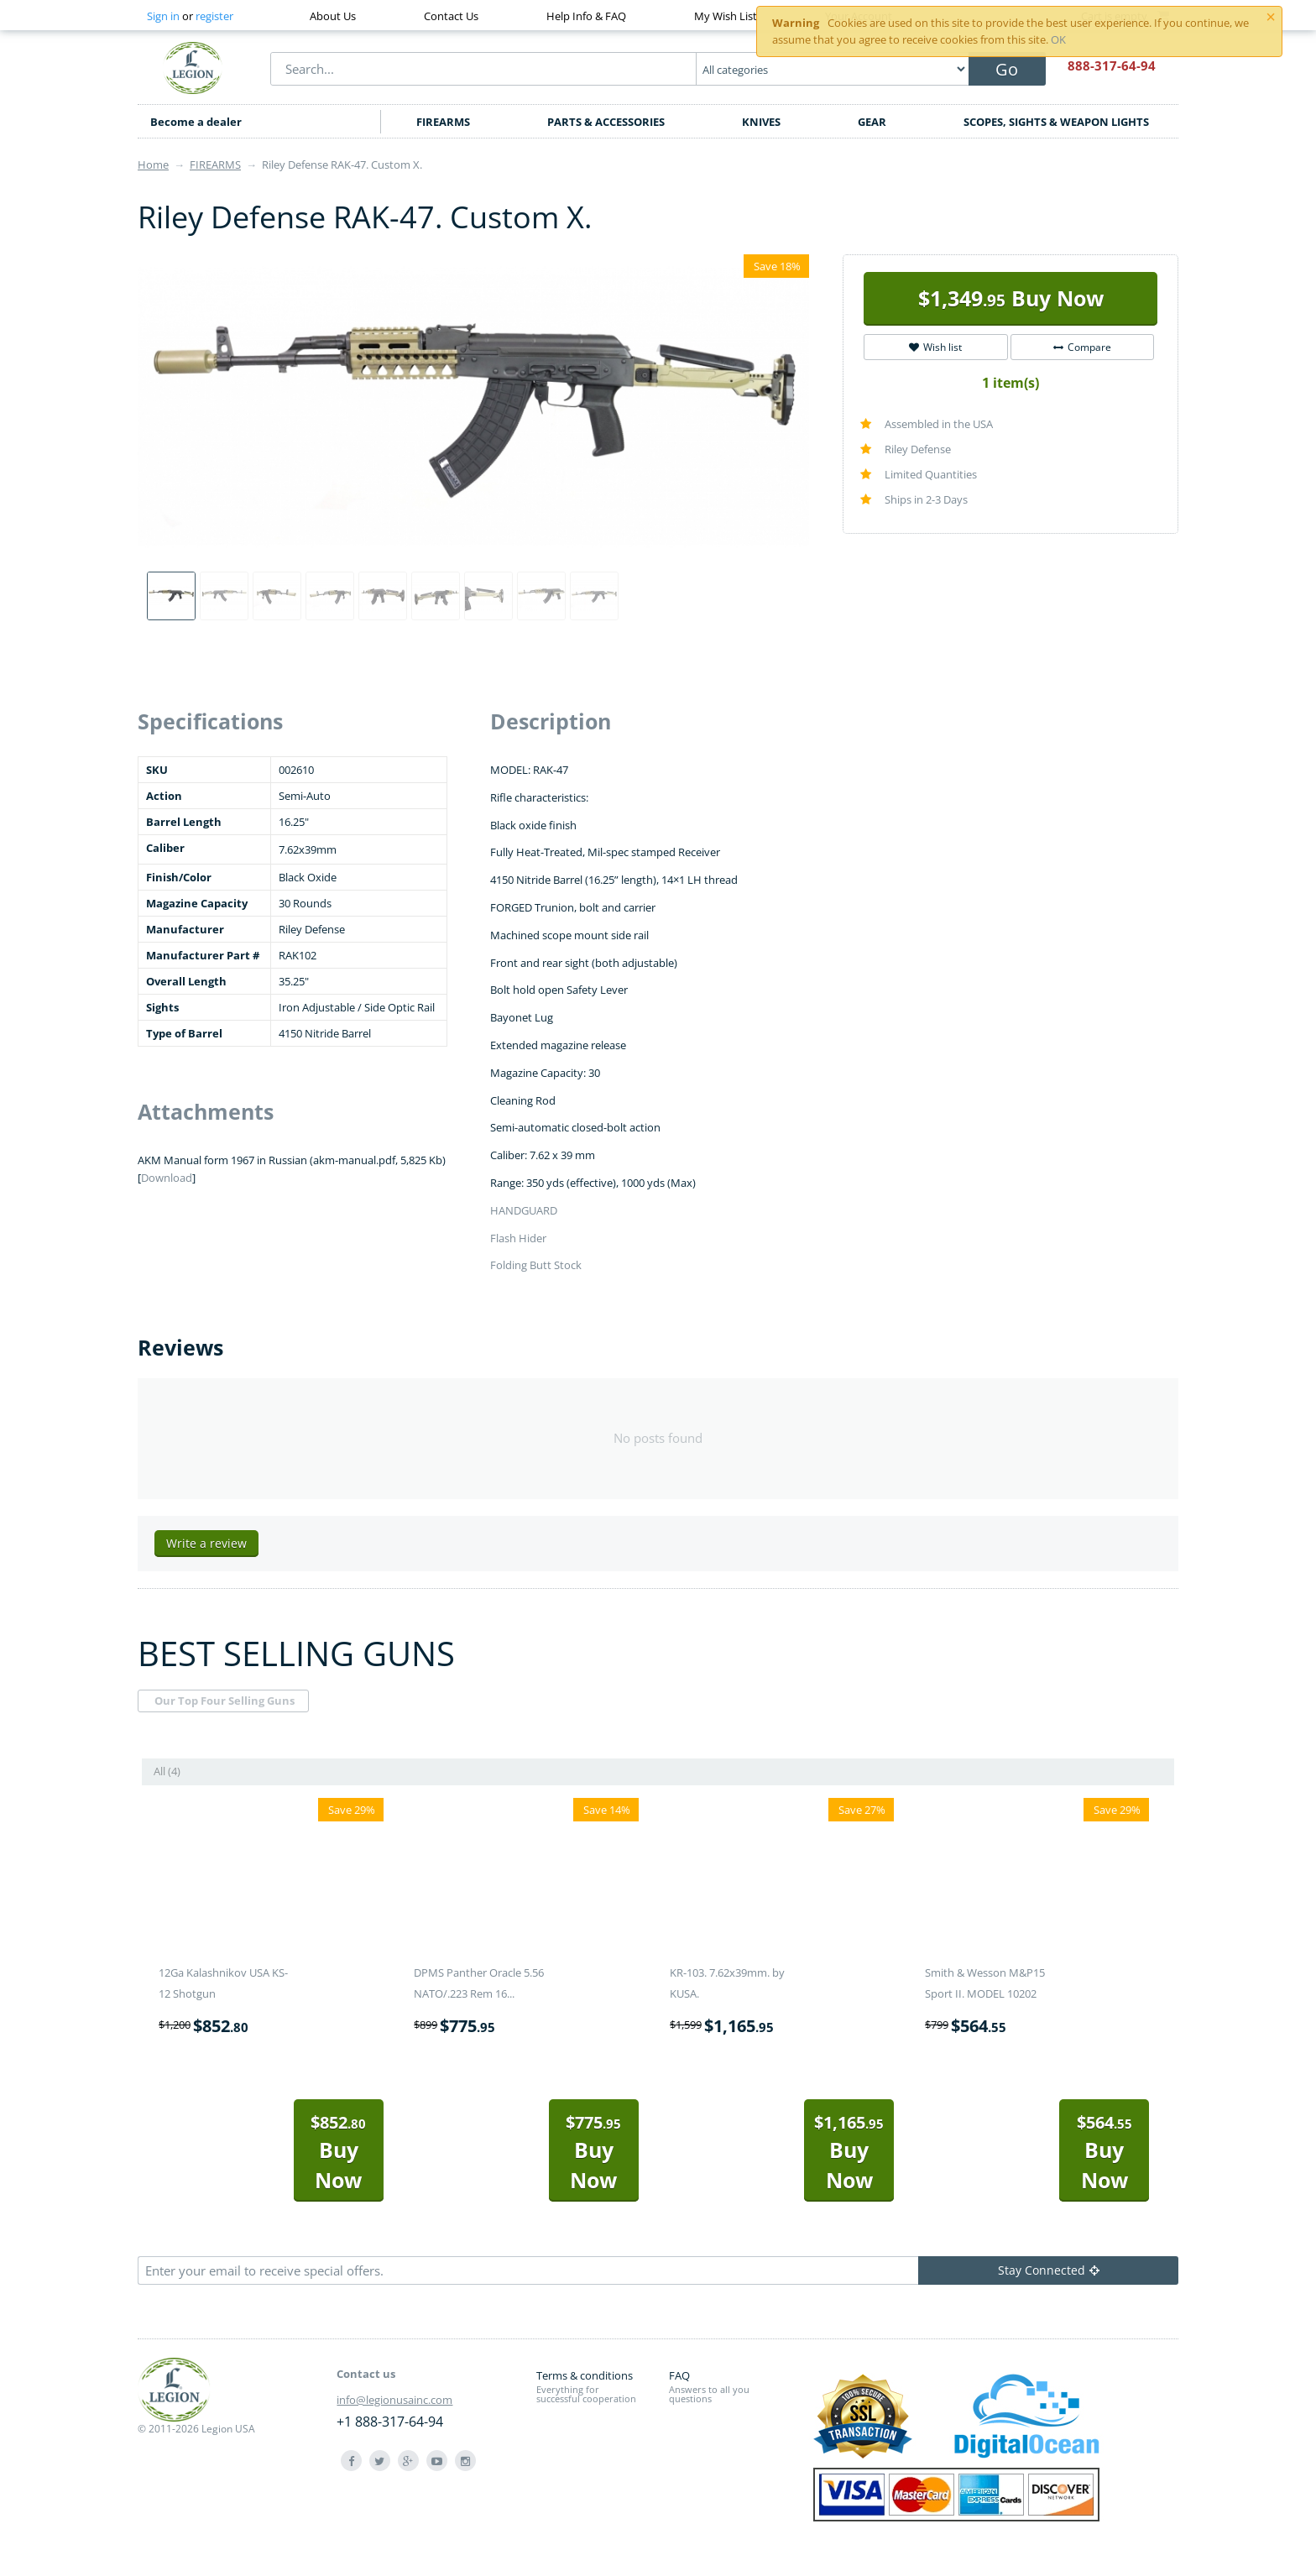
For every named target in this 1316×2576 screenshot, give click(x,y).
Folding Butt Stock (536, 1264)
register (214, 16)
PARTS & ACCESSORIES (606, 121)
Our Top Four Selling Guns (224, 1700)
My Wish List (725, 16)
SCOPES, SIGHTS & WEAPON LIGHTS (1056, 121)
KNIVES (761, 121)
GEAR (872, 121)
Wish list (935, 347)
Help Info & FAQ (586, 16)
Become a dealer (196, 121)
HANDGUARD (523, 1210)
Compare (1082, 347)
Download (166, 1177)
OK (1058, 39)
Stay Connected (1048, 2270)
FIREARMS (443, 121)
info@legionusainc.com (394, 2399)
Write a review (206, 1543)
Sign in (163, 16)
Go (1006, 69)
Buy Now (1011, 298)
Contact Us (451, 16)
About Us (333, 16)
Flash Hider (518, 1238)
